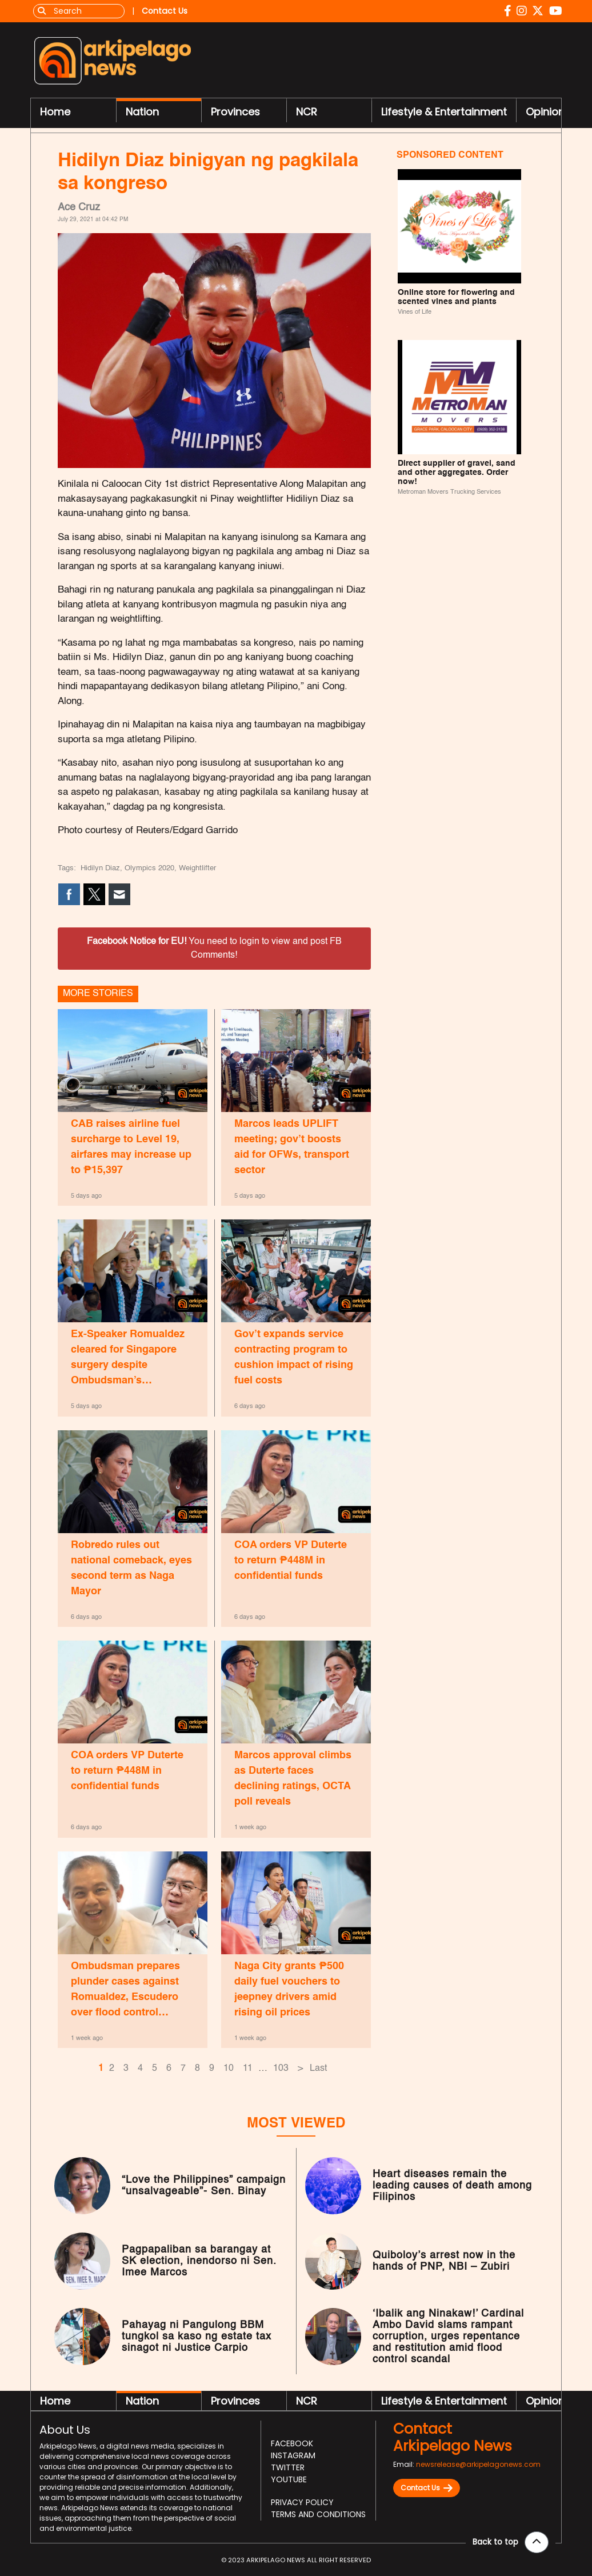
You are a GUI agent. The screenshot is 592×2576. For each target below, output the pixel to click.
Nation (142, 112)
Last (318, 2068)
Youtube (289, 2479)
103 (281, 2068)
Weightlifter (197, 868)
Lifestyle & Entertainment (444, 112)
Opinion (545, 112)
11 (248, 2068)
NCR (306, 112)
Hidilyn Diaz (100, 868)
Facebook (292, 2443)
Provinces (235, 112)
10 (228, 2068)
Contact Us (427, 2488)
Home (55, 112)
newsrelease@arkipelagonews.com (478, 2464)
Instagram (293, 2455)
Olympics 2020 (149, 868)
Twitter (288, 2467)
